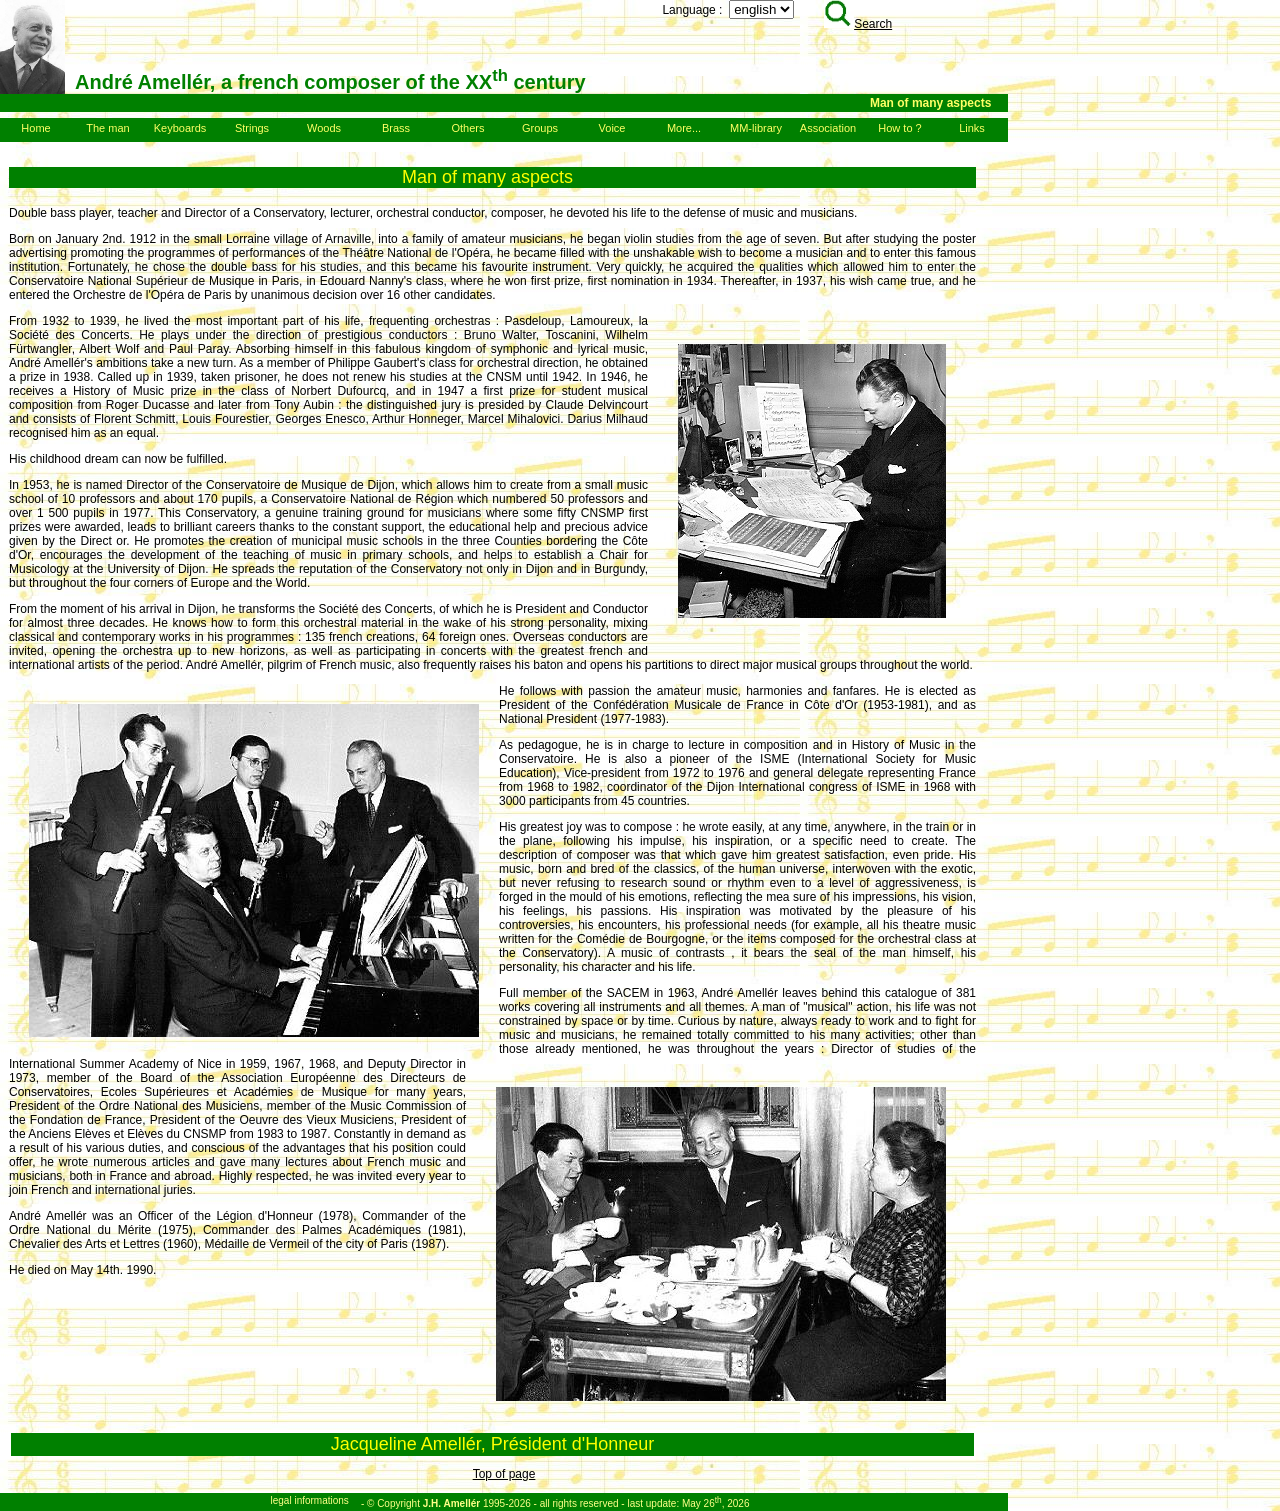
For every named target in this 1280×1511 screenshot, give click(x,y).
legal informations (310, 1500)
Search (858, 24)
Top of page (504, 1474)
